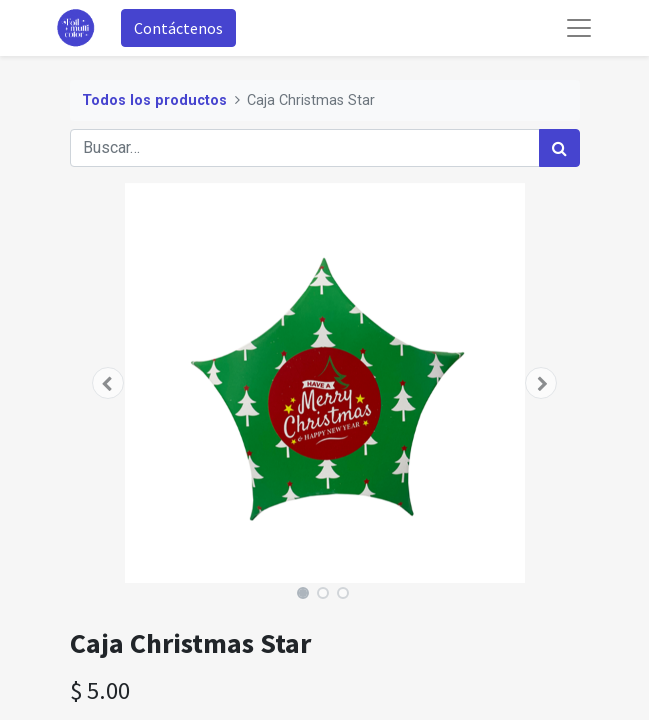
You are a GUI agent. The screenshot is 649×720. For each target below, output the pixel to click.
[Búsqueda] (559, 148)
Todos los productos (154, 100)
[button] (108, 383)
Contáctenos (178, 28)
